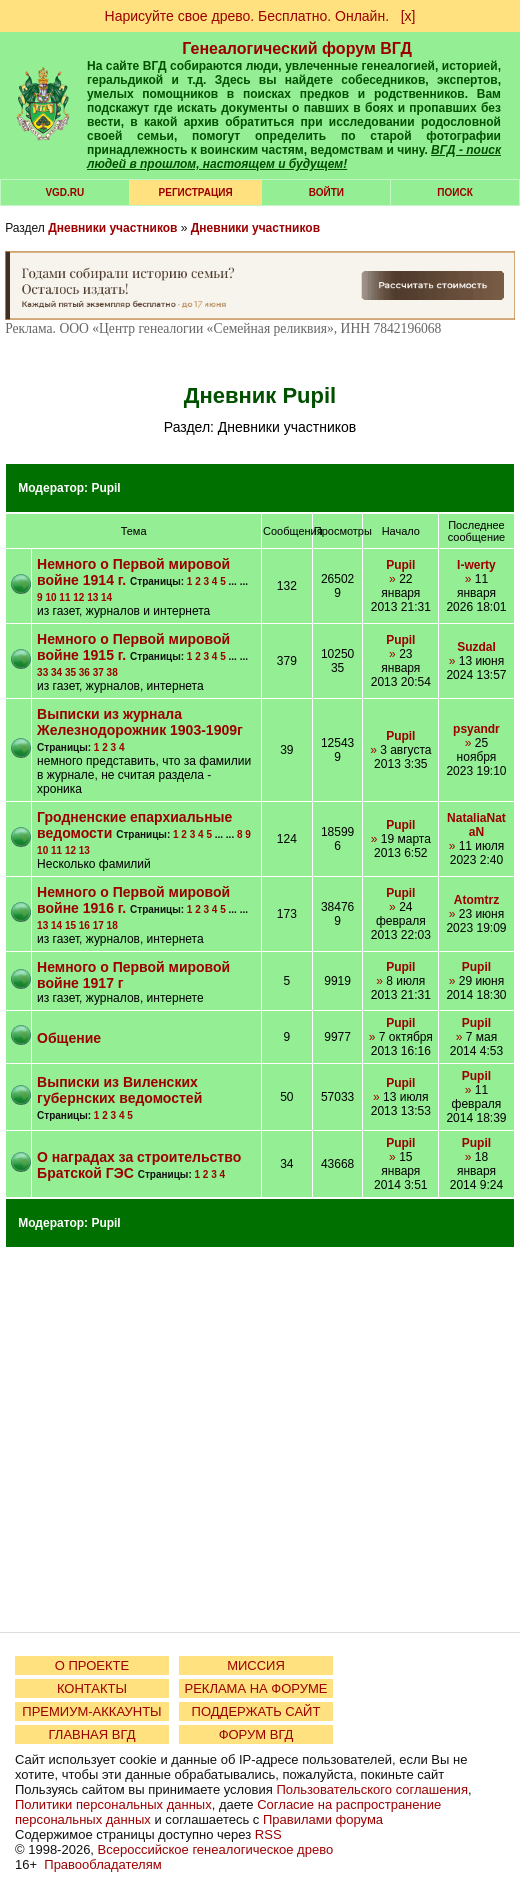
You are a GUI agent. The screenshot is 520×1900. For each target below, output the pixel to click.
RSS (268, 1834)
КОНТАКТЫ (92, 1688)
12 (78, 597)
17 (98, 925)
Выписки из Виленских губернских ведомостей (119, 1090)
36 (84, 672)
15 (70, 925)
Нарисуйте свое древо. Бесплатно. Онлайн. (247, 16)
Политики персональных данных (113, 1804)
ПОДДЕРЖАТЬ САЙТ (256, 1711)
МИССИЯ (256, 1665)
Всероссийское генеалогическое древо (216, 1849)
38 (112, 672)
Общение (69, 1038)
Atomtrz (476, 900)
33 (42, 672)
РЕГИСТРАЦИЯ (196, 192)
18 (112, 925)
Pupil (105, 488)
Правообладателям (102, 1864)
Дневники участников (112, 228)
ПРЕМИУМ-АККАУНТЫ (91, 1711)
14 (106, 597)
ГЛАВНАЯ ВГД (92, 1734)
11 (64, 597)
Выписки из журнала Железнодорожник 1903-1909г (140, 722)
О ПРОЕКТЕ (92, 1665)
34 (56, 672)
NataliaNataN (476, 825)
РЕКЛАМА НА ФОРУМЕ (255, 1688)
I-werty (476, 565)
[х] (408, 16)
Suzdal (476, 647)
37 (98, 672)
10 (50, 597)
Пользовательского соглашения (372, 1789)
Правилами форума (323, 1819)
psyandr (476, 729)
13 (92, 597)
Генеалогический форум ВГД (297, 48)
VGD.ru (64, 192)
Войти (326, 192)
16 (84, 925)
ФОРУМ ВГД (256, 1734)
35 (70, 672)
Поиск (454, 192)
